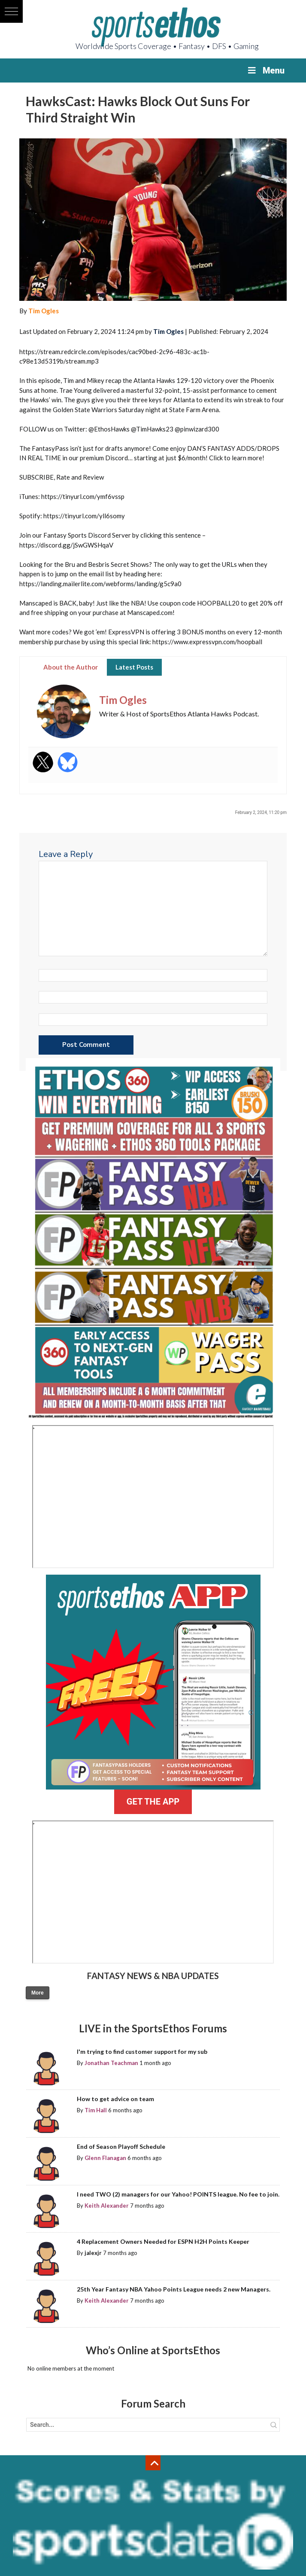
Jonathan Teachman (111, 2062)
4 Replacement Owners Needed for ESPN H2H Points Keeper (163, 2241)
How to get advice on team (115, 2098)
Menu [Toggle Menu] (265, 70)
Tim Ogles (43, 311)
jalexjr (93, 2252)
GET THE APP (153, 1801)
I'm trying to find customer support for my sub (142, 2051)
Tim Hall (96, 2110)
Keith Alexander (107, 2205)
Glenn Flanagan (105, 2157)
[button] (11, 11)
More (37, 1993)
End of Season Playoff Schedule (121, 2146)
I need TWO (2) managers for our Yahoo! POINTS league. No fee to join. (178, 2194)
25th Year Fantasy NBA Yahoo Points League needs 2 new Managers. (173, 2289)
